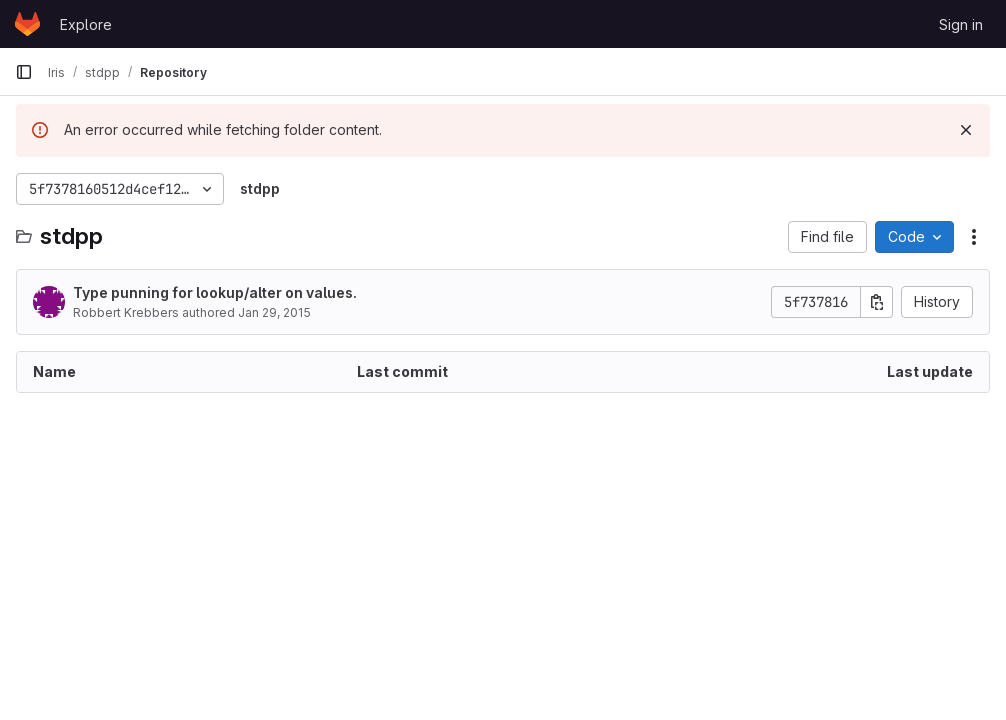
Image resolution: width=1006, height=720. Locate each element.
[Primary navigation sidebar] (24, 72)
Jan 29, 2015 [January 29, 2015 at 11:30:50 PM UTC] (274, 312)
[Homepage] (27, 24)
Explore (86, 24)
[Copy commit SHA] (877, 302)
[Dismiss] (966, 130)
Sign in (961, 24)
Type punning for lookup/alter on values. (215, 292)
